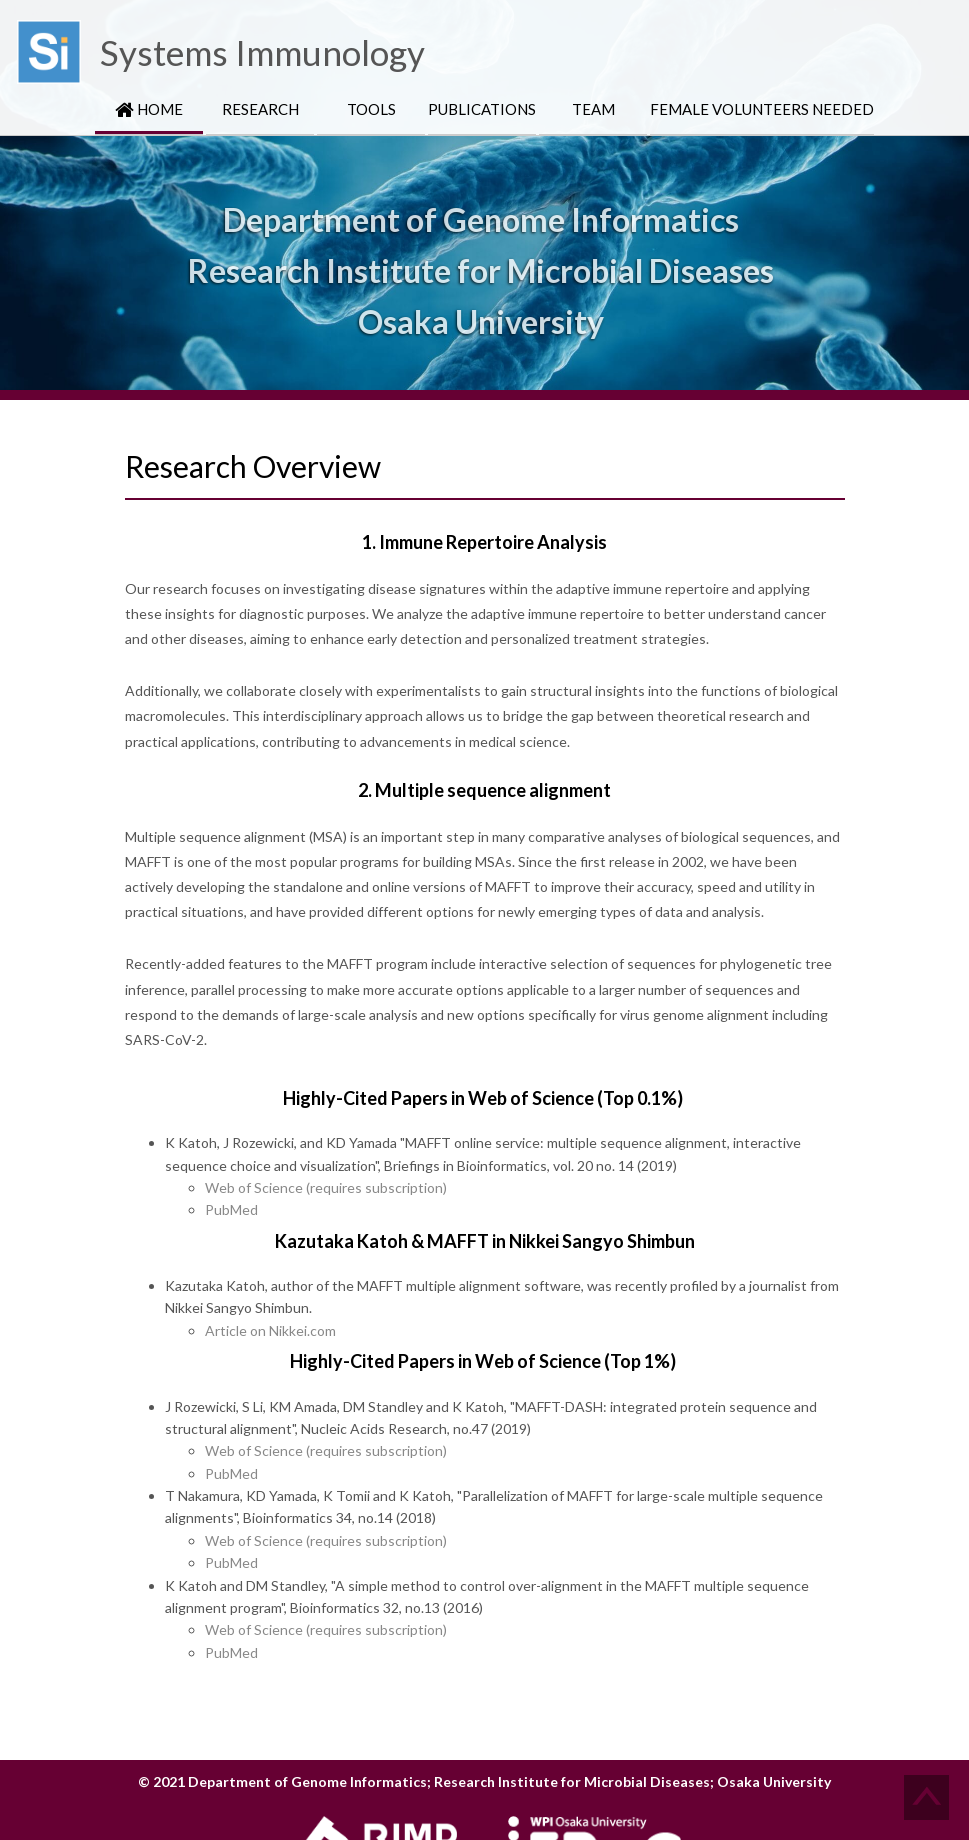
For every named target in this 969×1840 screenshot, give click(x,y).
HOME (149, 109)
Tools (371, 109)
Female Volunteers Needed (762, 109)
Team (593, 109)
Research (260, 109)
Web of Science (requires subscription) (326, 1187)
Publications (482, 109)
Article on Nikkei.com (270, 1330)
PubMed (231, 1209)
